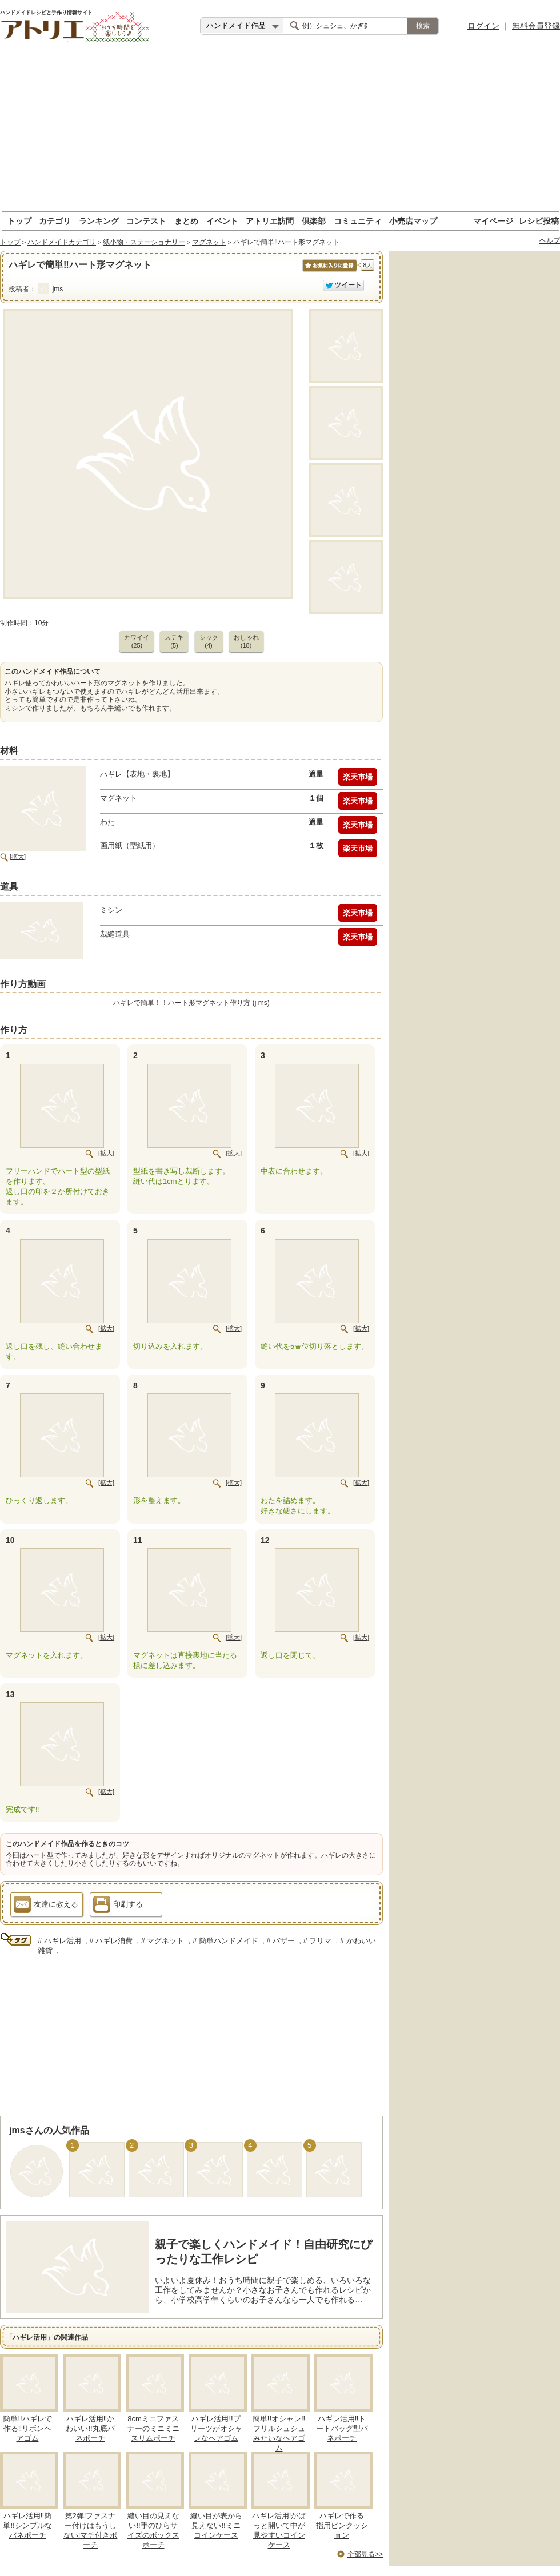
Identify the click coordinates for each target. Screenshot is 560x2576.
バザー (284, 1940)
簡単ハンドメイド (228, 1940)
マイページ (493, 220)
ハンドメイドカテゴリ (61, 242)
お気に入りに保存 (329, 271)
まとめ (186, 220)
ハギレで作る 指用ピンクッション (344, 2525)
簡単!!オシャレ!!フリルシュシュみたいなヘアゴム (279, 2433)
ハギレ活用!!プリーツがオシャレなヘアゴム (216, 2428)
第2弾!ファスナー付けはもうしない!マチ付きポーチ (90, 2530)
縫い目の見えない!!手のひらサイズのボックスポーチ (153, 2530)
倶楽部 (314, 220)
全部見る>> (365, 2554)
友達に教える (46, 1906)
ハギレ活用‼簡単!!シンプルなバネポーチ (27, 2525)
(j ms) (261, 1003)
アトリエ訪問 (270, 220)
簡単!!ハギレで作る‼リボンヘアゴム (27, 2428)
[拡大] (18, 856)
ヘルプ (549, 240)
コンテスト (146, 220)
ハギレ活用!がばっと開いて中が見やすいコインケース (279, 2530)
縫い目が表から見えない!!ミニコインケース (216, 2525)
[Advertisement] (280, 131)
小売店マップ (413, 220)
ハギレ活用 (62, 1940)
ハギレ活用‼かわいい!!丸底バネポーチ (90, 2428)
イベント (222, 220)
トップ (19, 220)
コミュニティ (358, 220)
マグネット (209, 242)
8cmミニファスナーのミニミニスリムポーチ (153, 2428)
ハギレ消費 (114, 1940)
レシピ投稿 (539, 220)
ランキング (99, 220)
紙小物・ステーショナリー (144, 242)
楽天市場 (358, 777)
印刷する (118, 1906)
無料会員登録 (536, 25)
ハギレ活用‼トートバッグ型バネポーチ (342, 2428)
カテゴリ (55, 220)
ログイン (483, 25)
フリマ (320, 1940)
